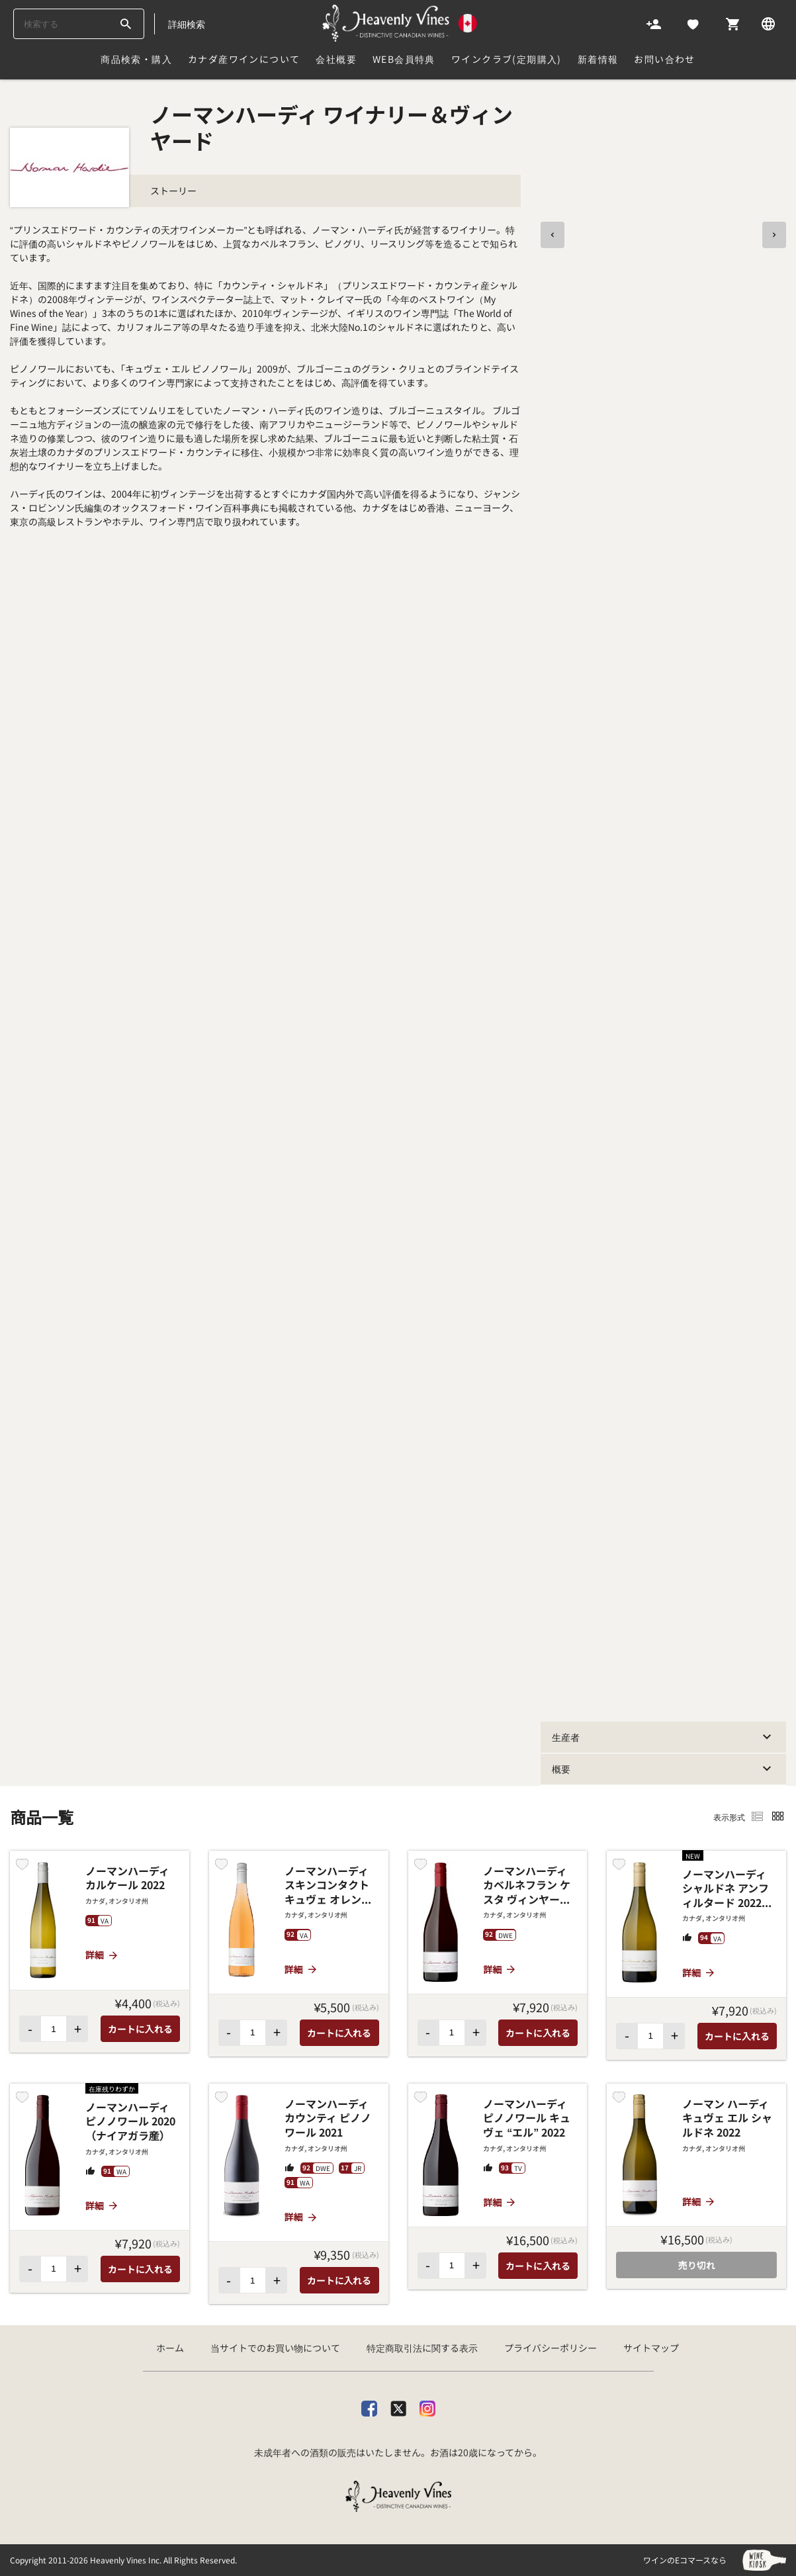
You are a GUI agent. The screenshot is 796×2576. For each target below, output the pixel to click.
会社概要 (336, 59)
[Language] (768, 23)
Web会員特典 (404, 59)
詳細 (102, 1954)
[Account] (654, 23)
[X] (398, 2405)
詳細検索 (186, 23)
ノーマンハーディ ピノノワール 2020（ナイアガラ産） (130, 2121)
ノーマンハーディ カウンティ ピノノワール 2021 (328, 2118)
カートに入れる (140, 2028)
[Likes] (693, 23)
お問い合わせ (664, 59)
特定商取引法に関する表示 (422, 2347)
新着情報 (598, 59)
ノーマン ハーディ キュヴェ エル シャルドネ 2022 (727, 2118)
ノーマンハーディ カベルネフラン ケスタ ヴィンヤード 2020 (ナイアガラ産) (526, 1885)
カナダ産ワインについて (244, 59)
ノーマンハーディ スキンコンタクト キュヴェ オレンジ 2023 (328, 1885)
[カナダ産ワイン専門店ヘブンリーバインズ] (399, 23)
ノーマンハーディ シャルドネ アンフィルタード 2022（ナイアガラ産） (725, 1888)
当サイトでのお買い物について (275, 2347)
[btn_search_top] (125, 23)
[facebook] (369, 2405)
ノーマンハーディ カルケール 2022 (127, 1878)
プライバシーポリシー (550, 2347)
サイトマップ (651, 2347)
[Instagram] (427, 2405)
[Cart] (732, 23)
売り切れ (696, 2265)
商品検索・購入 (136, 59)
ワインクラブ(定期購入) (506, 59)
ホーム (170, 2347)
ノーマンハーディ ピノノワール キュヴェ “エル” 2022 (526, 2118)
